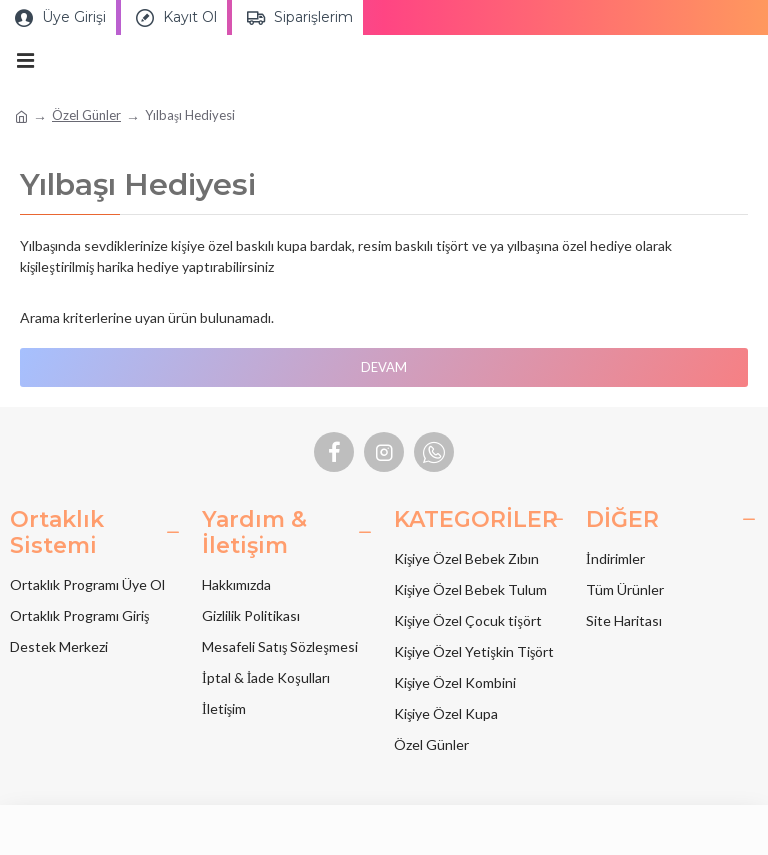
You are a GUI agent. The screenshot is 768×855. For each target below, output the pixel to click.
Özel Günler (86, 115)
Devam (384, 367)
